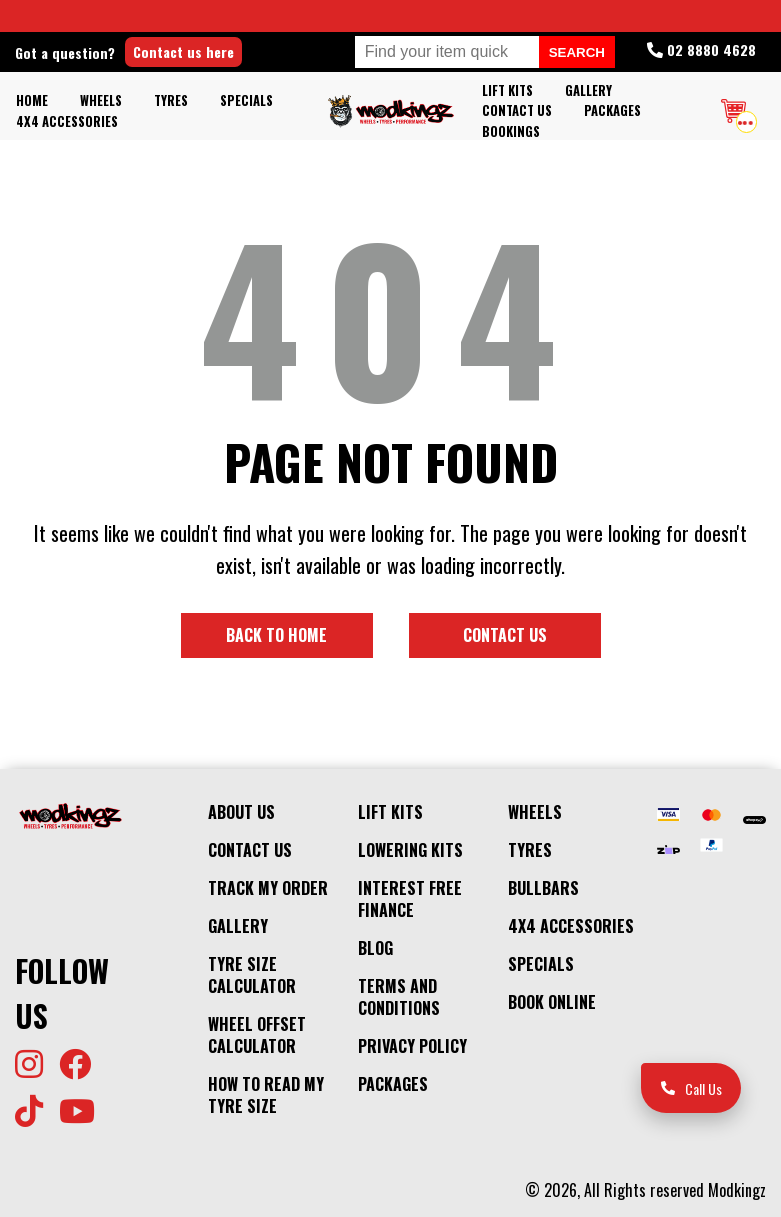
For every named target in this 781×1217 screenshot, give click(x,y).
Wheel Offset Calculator (257, 1035)
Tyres (171, 100)
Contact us (505, 635)
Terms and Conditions (399, 997)
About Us (241, 812)
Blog (375, 948)
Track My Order (268, 888)
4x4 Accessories (67, 121)
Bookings (511, 131)
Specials (246, 100)
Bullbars (543, 888)
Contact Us (517, 110)
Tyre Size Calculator (252, 975)
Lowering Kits (410, 850)
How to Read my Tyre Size (266, 1095)
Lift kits (507, 90)
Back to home (276, 635)
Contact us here (183, 51)
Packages (612, 110)
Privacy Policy (412, 1046)
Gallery (588, 90)
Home (32, 100)
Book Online (552, 1002)
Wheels (101, 100)
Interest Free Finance (410, 899)
